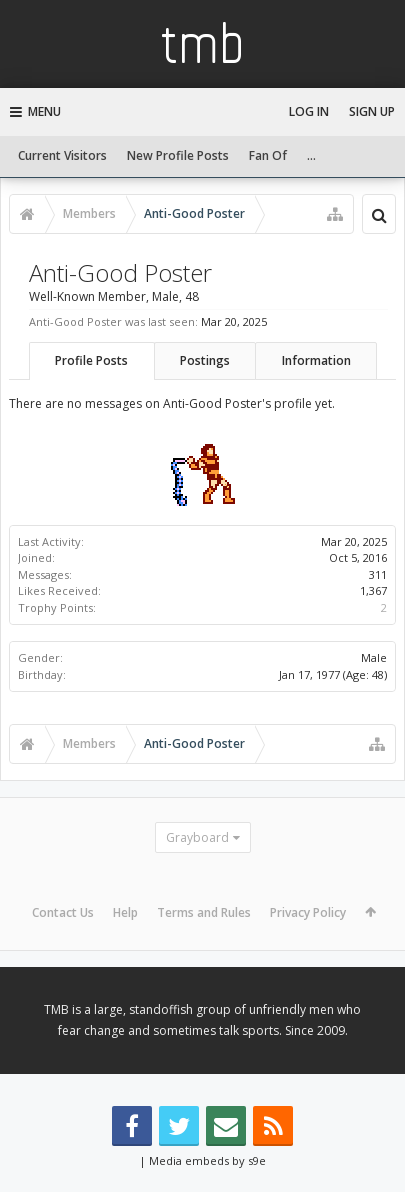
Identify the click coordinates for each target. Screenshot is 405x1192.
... (311, 155)
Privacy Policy (308, 912)
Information (316, 360)
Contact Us (63, 912)
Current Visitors (62, 155)
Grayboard (197, 837)
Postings (205, 360)
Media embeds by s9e (207, 1160)
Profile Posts (91, 360)
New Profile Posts (178, 155)
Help (125, 912)
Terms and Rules (204, 912)
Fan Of (268, 155)
